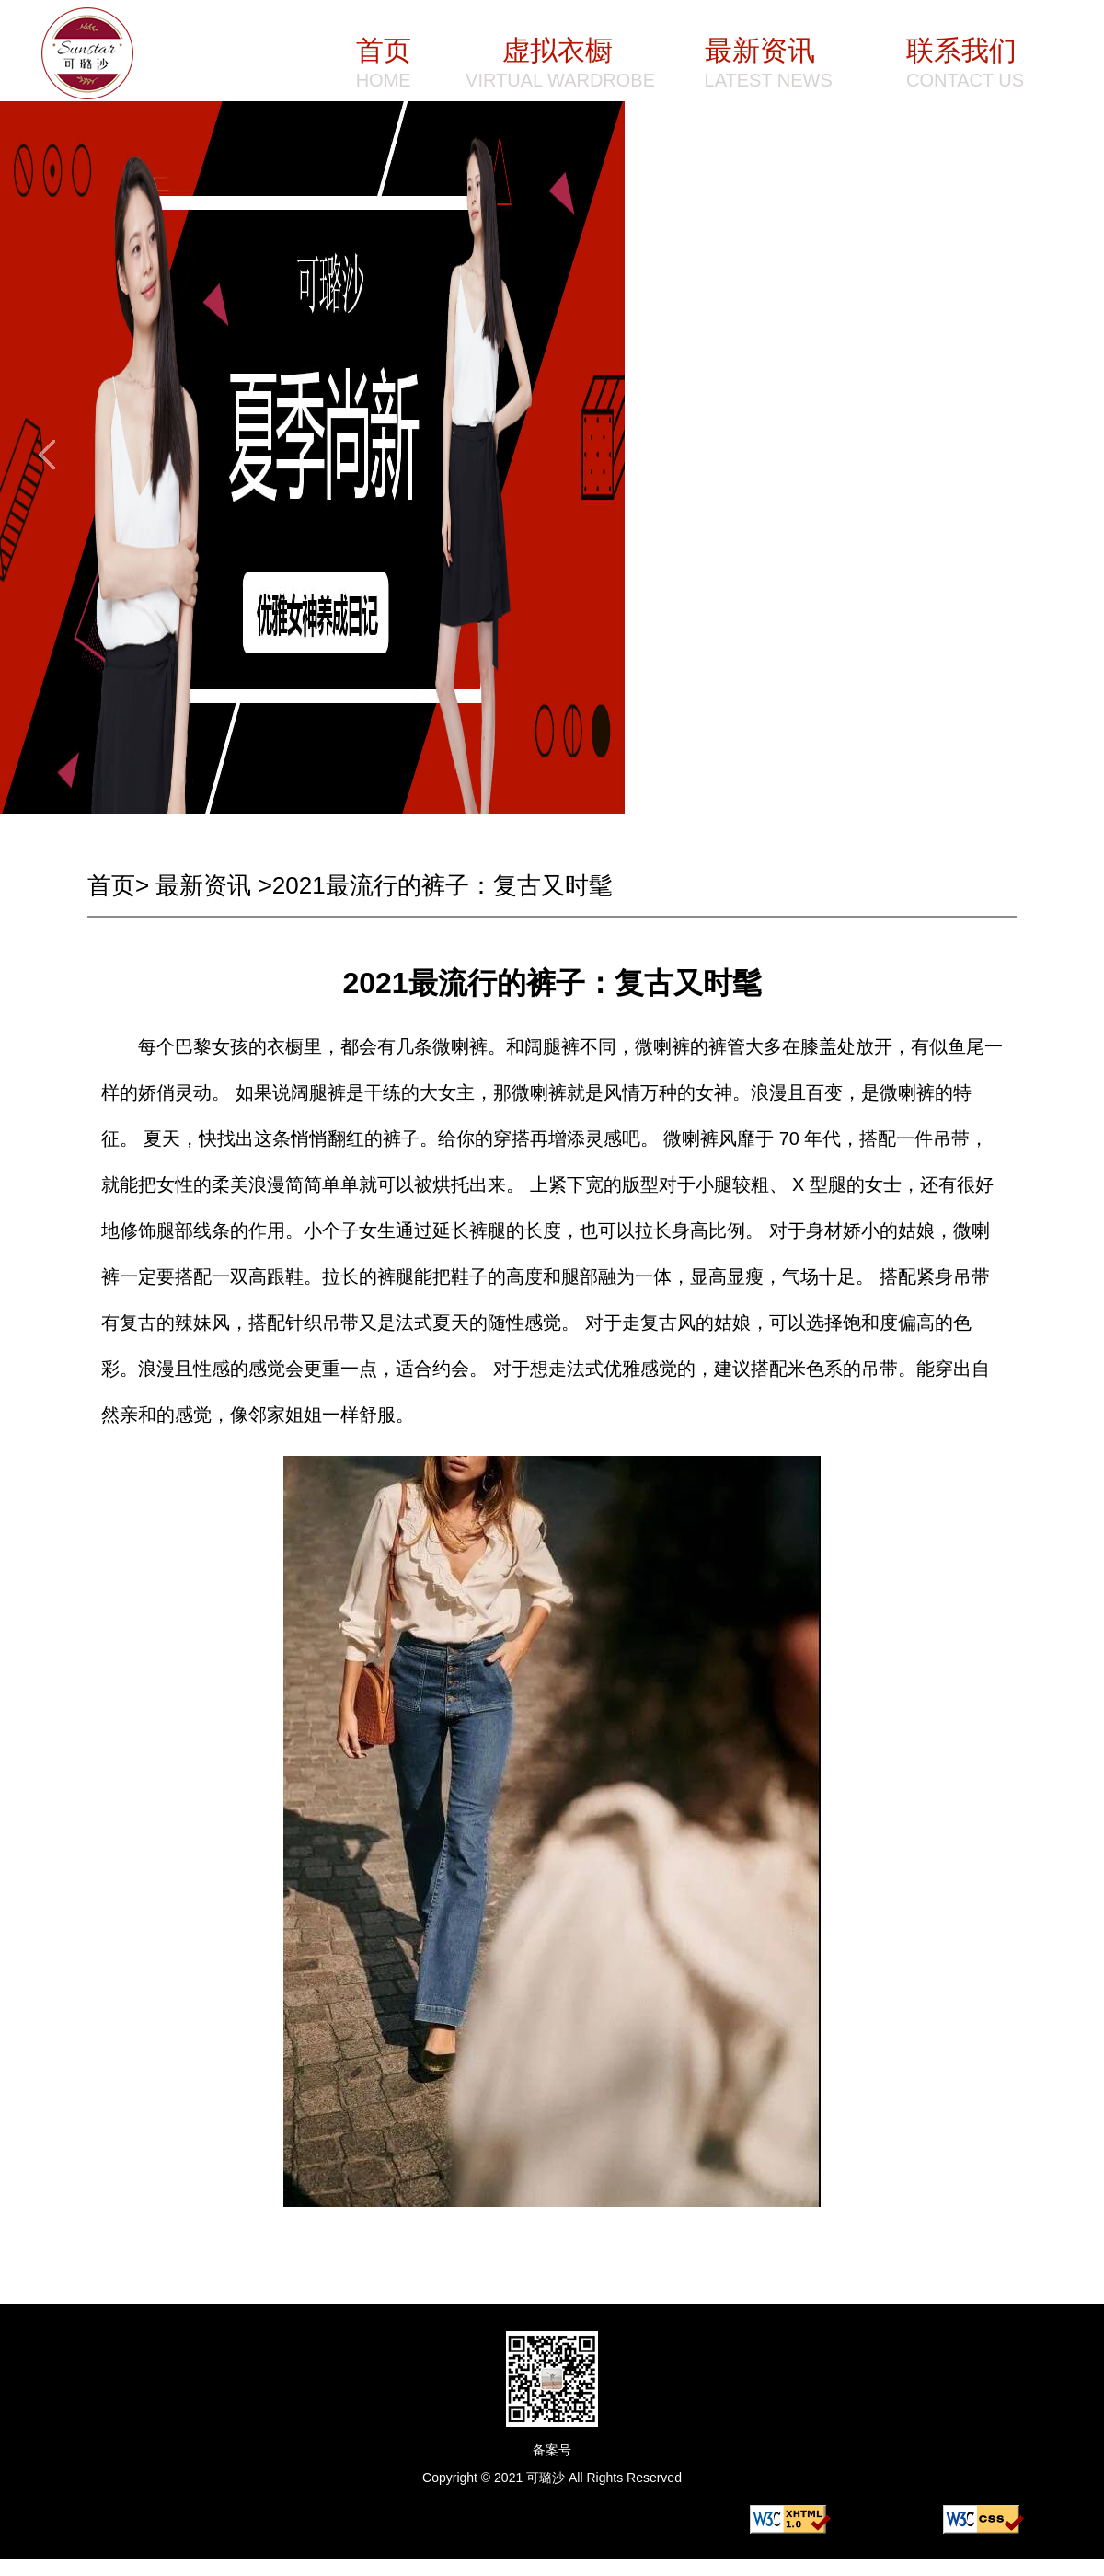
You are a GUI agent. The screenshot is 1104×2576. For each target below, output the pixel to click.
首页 (111, 885)
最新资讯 (203, 885)
